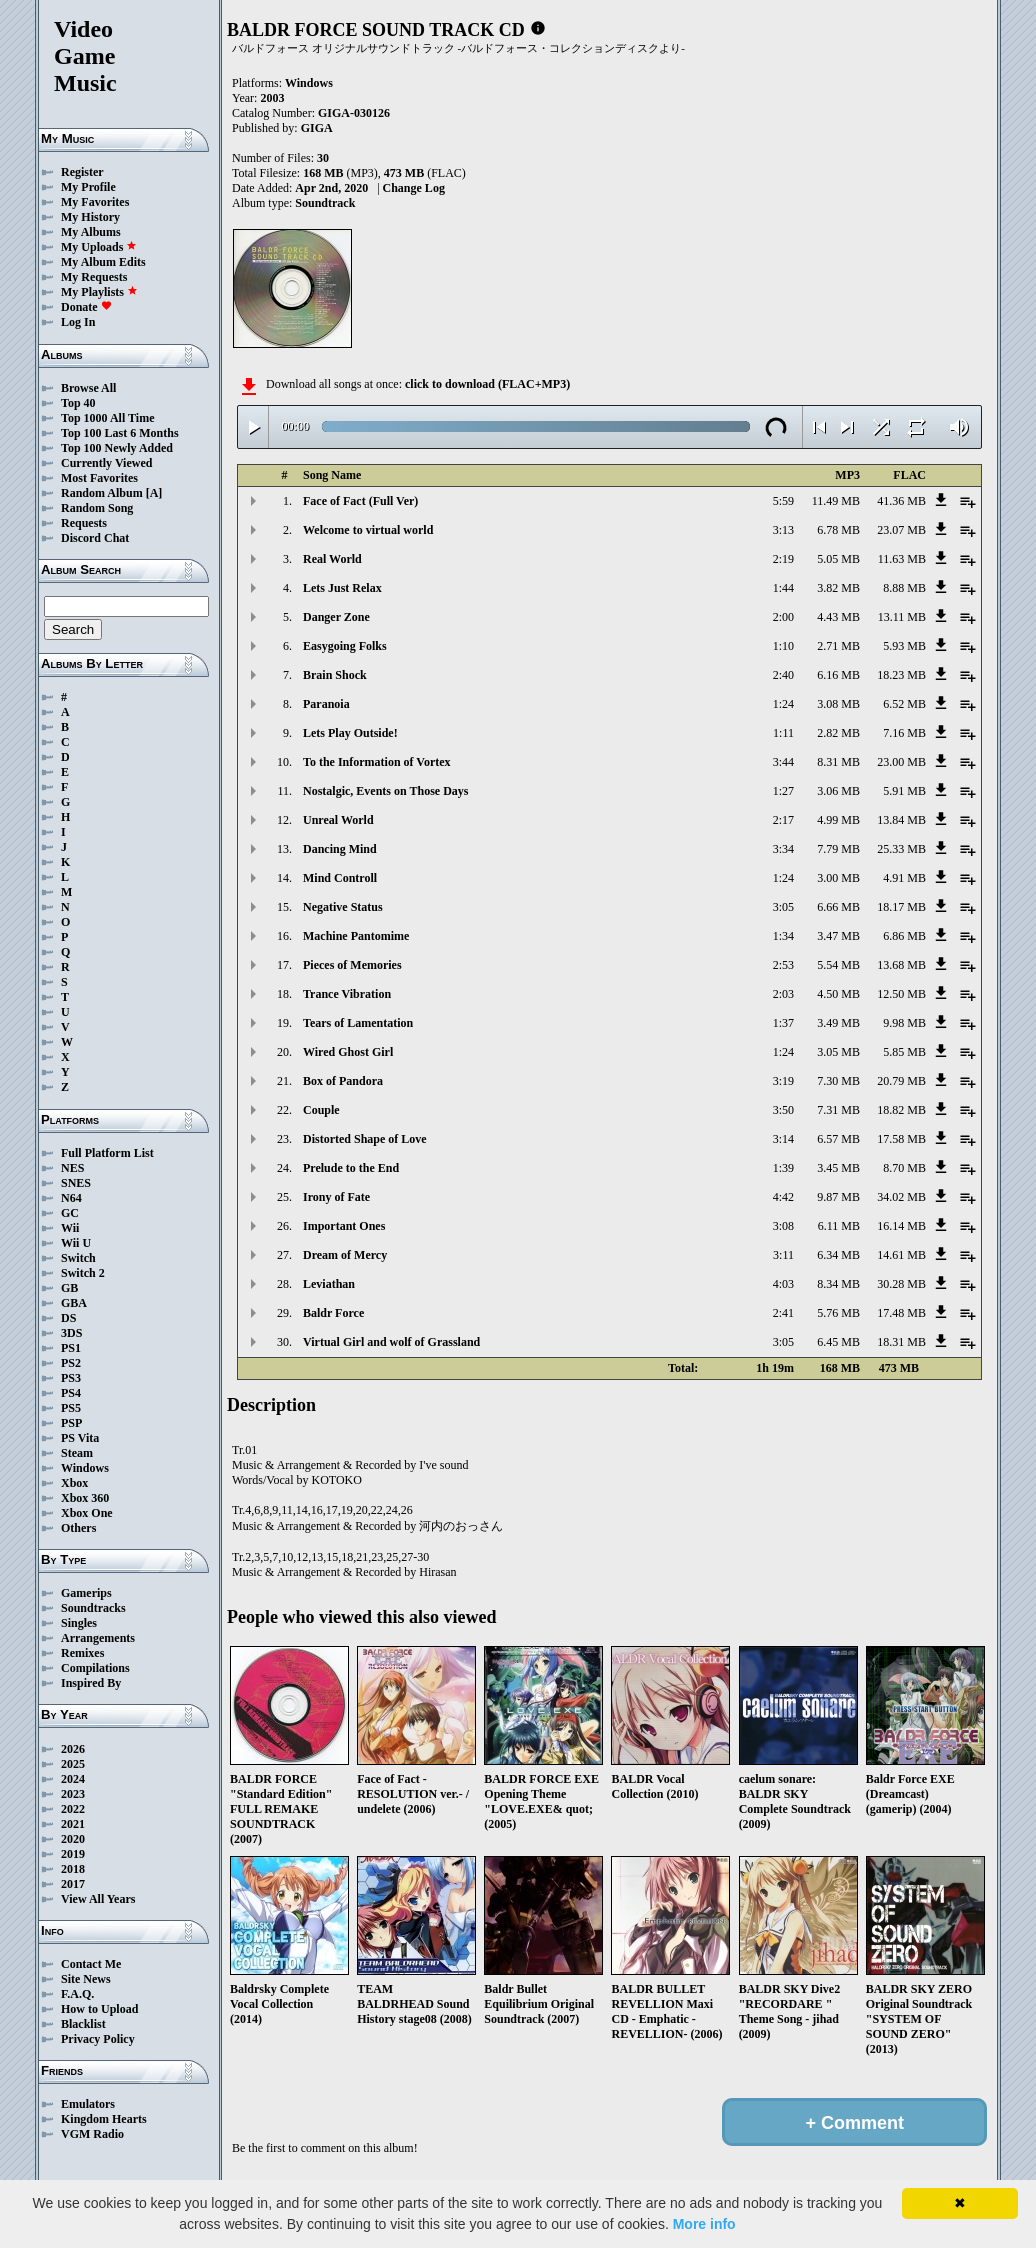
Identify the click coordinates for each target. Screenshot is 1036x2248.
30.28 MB (901, 1284)
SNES (76, 1183)
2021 (73, 1824)
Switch (78, 1258)
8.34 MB (838, 1284)
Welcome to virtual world (368, 530)
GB (69, 1288)
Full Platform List (107, 1153)
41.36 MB (901, 501)
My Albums (91, 232)
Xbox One (87, 1513)
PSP (71, 1423)
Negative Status (343, 907)
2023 (73, 1794)
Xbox (74, 1483)
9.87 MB (838, 1197)
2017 (73, 1884)
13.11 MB (902, 617)
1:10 (783, 646)
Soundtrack (325, 203)
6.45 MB (838, 1342)
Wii (70, 1228)
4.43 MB (838, 617)
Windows (85, 1468)
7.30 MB (838, 1081)
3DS (71, 1333)
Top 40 (78, 403)
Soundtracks (93, 1608)
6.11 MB (839, 1226)
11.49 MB (836, 501)
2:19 (783, 559)
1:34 (783, 936)
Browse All (88, 388)
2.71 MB (838, 646)
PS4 (71, 1393)
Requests (84, 523)
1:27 (783, 791)
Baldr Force (333, 1313)
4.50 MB (838, 994)
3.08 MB (838, 704)
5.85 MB (904, 1052)
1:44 (783, 588)
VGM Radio (92, 2134)
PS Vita (80, 1438)
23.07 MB (901, 530)
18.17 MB (901, 907)
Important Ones (344, 1226)
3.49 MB (838, 1023)
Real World (332, 559)
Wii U (76, 1243)
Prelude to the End (351, 1168)
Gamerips (86, 1593)
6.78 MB (838, 530)
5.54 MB (838, 965)
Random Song (97, 508)
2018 (73, 1869)
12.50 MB (901, 994)
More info (704, 2224)
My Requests (94, 277)
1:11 (783, 733)
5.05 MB (838, 559)
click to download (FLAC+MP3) (487, 384)
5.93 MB (904, 646)
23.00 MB (901, 762)
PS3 (71, 1378)
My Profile (88, 187)
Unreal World (338, 820)
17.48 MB (901, 1313)
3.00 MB (838, 878)
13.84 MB (901, 820)
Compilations (95, 1668)
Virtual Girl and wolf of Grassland (391, 1342)
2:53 (783, 965)
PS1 (71, 1348)
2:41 (783, 1313)
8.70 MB (904, 1168)
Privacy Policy (98, 2039)
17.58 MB (901, 1139)
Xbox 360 (85, 1498)
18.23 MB (901, 675)
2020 (73, 1839)
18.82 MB (901, 1110)
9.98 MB (904, 1023)
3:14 (783, 1139)
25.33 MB (901, 849)
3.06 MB (838, 791)
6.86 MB (904, 936)
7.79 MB (838, 849)
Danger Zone (336, 617)
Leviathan (329, 1284)
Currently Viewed (106, 463)
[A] (154, 493)
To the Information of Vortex (377, 762)
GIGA (317, 128)
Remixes (82, 1653)
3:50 (783, 1110)
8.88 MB (904, 588)
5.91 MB (904, 791)
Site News (86, 1979)
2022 (73, 1809)
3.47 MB (838, 936)
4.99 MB (838, 820)
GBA (74, 1303)
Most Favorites (99, 478)
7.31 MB (838, 1110)
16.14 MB (901, 1226)
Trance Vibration (347, 994)
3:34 (783, 849)
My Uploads (99, 247)
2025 (73, 1764)
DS (68, 1318)
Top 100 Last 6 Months (120, 433)
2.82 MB (838, 733)
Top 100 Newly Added (117, 448)
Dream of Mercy (345, 1255)
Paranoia (326, 704)
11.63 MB (902, 559)
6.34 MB (838, 1255)
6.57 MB (838, 1139)
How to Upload (99, 2009)
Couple (321, 1110)
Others (78, 1528)
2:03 (783, 994)
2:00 (783, 617)
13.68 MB (901, 965)
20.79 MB (901, 1081)
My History (90, 217)
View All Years (98, 1899)
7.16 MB (904, 733)
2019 (73, 1854)
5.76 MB (838, 1313)
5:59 (783, 501)
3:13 (783, 530)
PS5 (71, 1408)
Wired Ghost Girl (348, 1052)
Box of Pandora (343, 1081)
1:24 (783, 704)
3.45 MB (838, 1168)
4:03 (783, 1284)
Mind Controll (340, 878)
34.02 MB (901, 1197)
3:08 (783, 1226)
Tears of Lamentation (358, 1023)
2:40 (783, 675)
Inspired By (91, 1683)
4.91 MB (904, 878)
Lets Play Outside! (350, 733)
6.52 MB (904, 704)
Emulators (88, 2104)
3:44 (783, 762)
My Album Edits (103, 262)
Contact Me (91, 1964)
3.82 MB (838, 588)
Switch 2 (83, 1273)
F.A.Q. (77, 1994)
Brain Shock (335, 675)
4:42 (783, 1197)
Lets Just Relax (342, 588)
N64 (71, 1198)
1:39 (783, 1168)
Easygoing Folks (345, 646)
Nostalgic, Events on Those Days (385, 791)
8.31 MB (838, 762)
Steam (77, 1453)
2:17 (783, 820)
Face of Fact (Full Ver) (360, 501)
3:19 (783, 1081)
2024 (73, 1779)
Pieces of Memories (352, 965)
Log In (78, 322)
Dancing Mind (340, 849)
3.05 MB (838, 1052)
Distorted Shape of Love (365, 1139)
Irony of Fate (336, 1197)
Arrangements (98, 1638)
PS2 (71, 1363)
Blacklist (83, 2024)
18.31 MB (901, 1342)
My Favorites (95, 202)
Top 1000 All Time (107, 418)
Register (82, 172)
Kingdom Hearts (104, 2119)
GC (70, 1213)
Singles (79, 1623)
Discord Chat (95, 538)
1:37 (783, 1023)
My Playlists (99, 292)
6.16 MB (838, 675)
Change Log (414, 188)
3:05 (783, 907)
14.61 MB (901, 1255)
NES (72, 1168)
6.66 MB (838, 907)
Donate (86, 307)
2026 (73, 1749)
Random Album (102, 493)
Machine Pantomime (356, 936)
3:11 (783, 1255)
